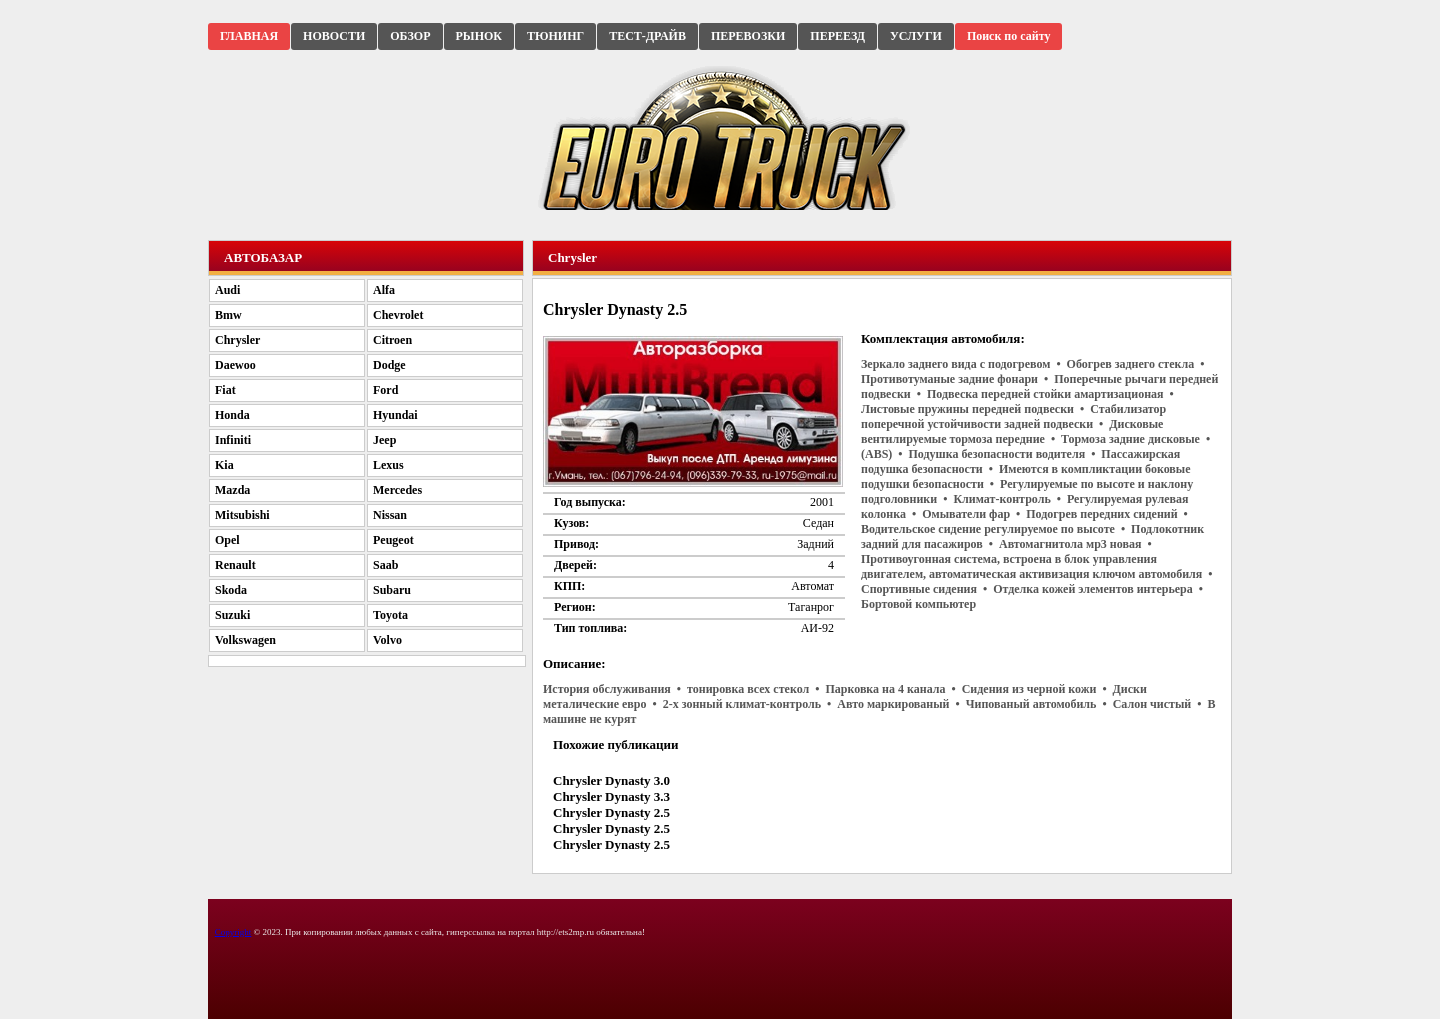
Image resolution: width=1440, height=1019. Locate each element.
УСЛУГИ (916, 36)
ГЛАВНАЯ (249, 36)
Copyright (233, 932)
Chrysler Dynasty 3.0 (611, 780)
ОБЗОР (410, 36)
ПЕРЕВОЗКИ (748, 36)
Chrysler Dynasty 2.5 (611, 812)
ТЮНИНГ (555, 36)
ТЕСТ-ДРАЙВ (647, 36)
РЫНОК (479, 36)
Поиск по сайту (1009, 36)
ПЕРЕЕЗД (837, 36)
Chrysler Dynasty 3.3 (611, 796)
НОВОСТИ (334, 36)
